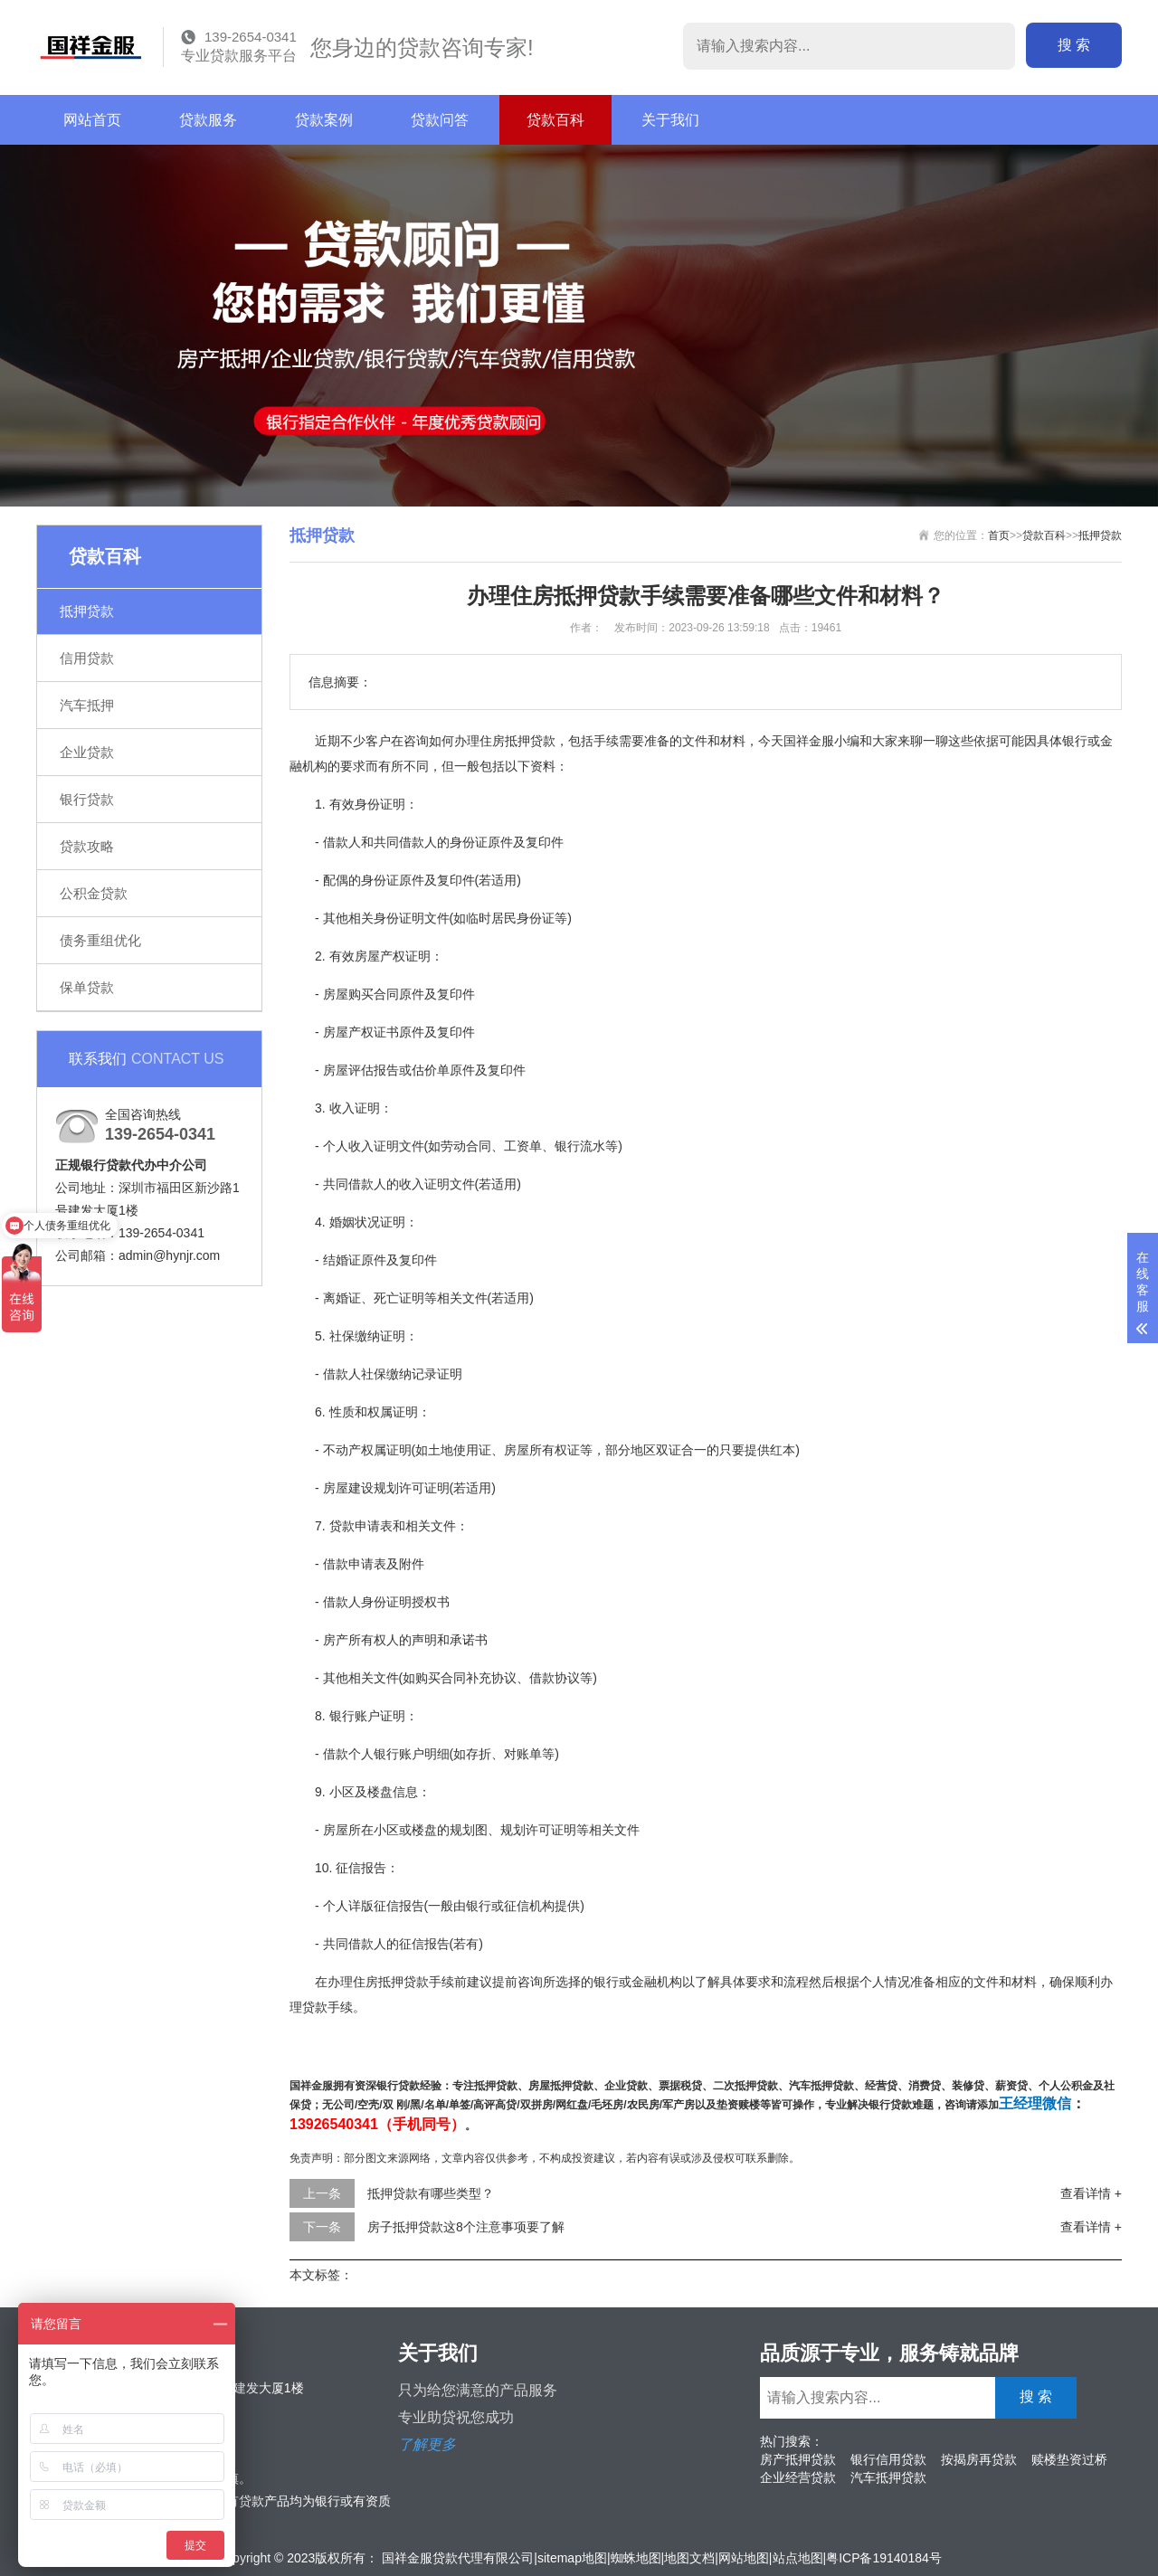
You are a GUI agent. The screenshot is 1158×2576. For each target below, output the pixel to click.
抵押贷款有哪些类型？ (430, 2193)
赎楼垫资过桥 (1069, 2459)
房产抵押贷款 (798, 2459)
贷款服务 (208, 120)
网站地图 (743, 2558)
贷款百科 (555, 120)
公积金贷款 (94, 893)
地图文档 (689, 2558)
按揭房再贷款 (979, 2459)
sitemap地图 (572, 2558)
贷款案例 (324, 120)
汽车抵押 (87, 705)
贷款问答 (440, 120)
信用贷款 (87, 658)
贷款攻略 (87, 846)
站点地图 (798, 2558)
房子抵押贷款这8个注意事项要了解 (466, 2227)
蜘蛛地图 (636, 2558)
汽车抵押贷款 (888, 2477)
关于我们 (670, 120)
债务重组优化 (100, 940)
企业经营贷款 (798, 2477)
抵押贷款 (87, 611)
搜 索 (1074, 44)
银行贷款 (87, 799)
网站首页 (92, 120)
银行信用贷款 (888, 2459)
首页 (999, 535)
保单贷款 (87, 987)
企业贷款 (87, 752)
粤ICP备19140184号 (884, 2558)
